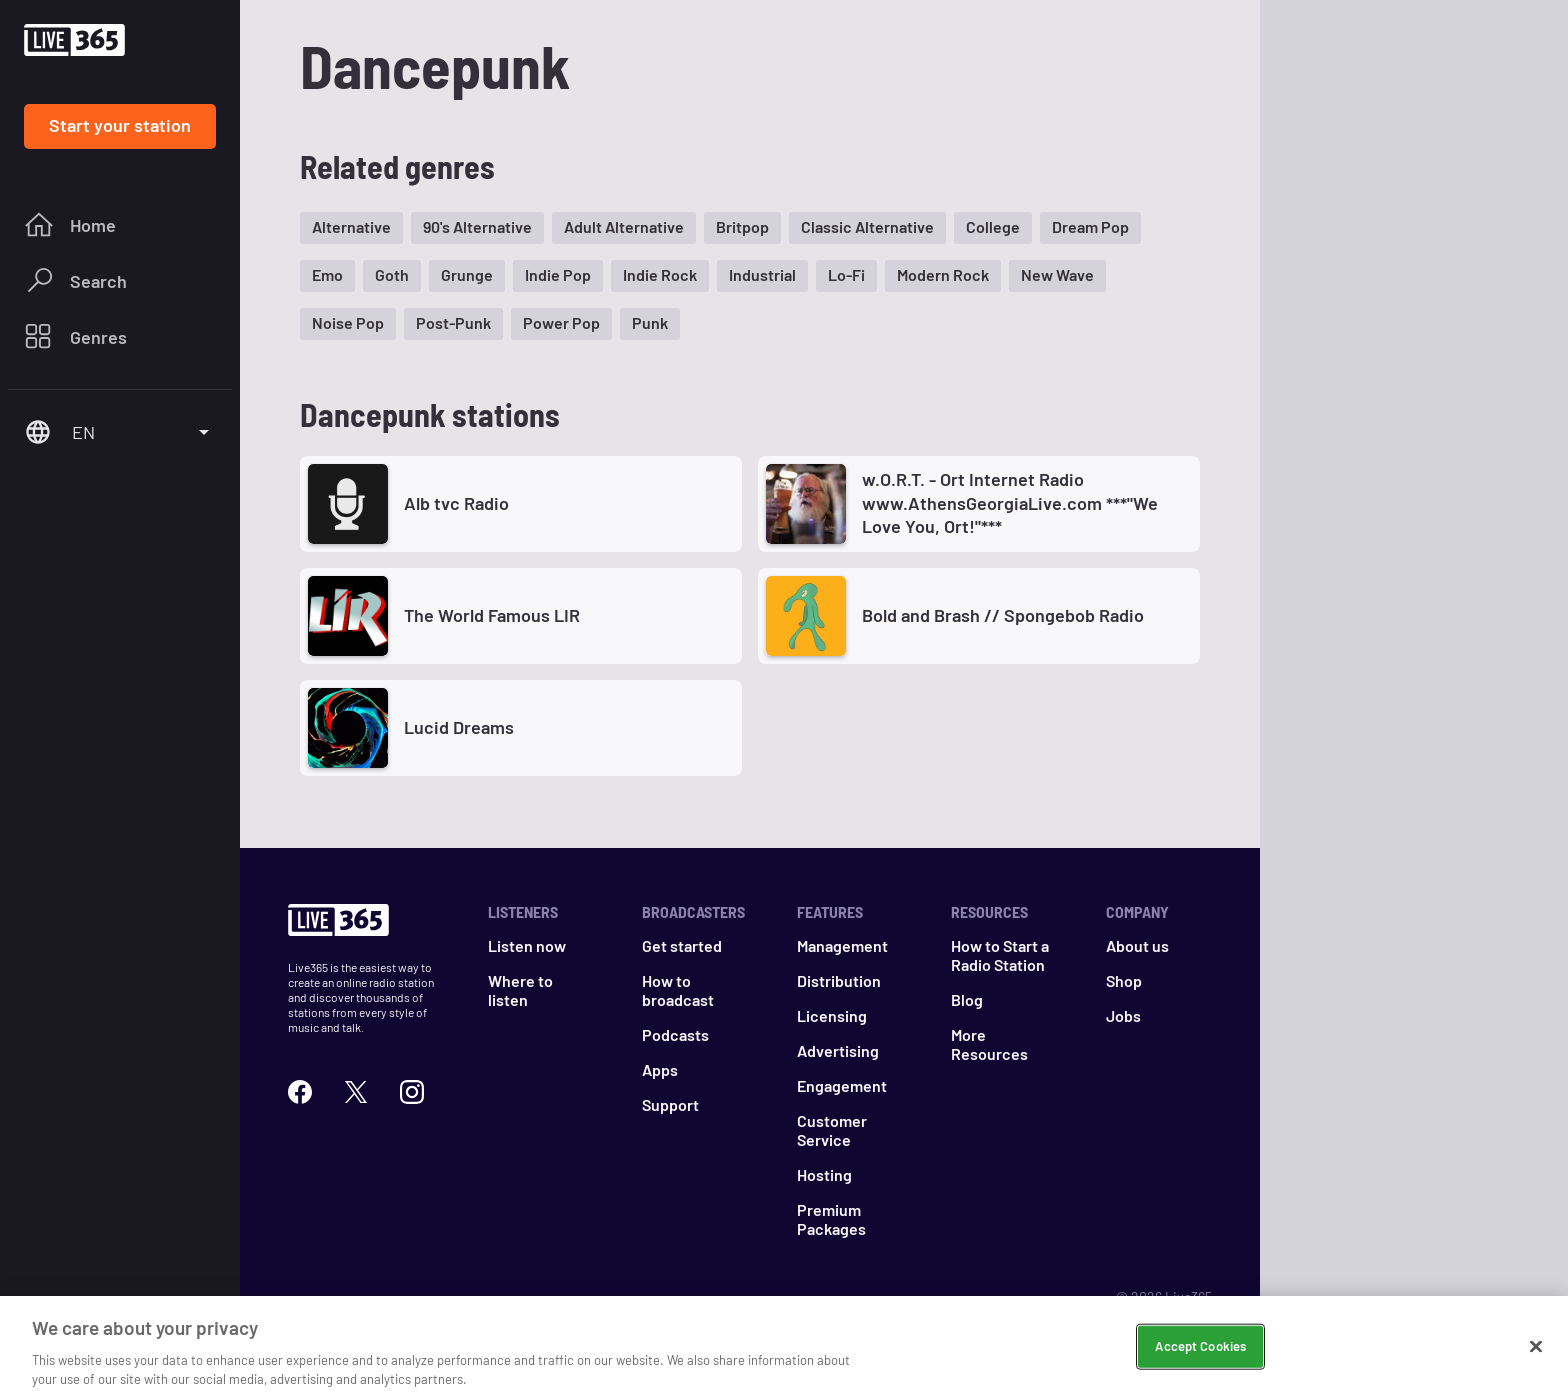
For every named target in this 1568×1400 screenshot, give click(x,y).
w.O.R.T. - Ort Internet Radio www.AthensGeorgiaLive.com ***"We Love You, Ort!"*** (1010, 502)
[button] (351, 228)
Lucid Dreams (459, 727)
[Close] (1536, 1347)
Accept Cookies (1200, 1346)
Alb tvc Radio (456, 503)
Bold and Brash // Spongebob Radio (1003, 615)
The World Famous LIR (492, 615)
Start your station (120, 125)
